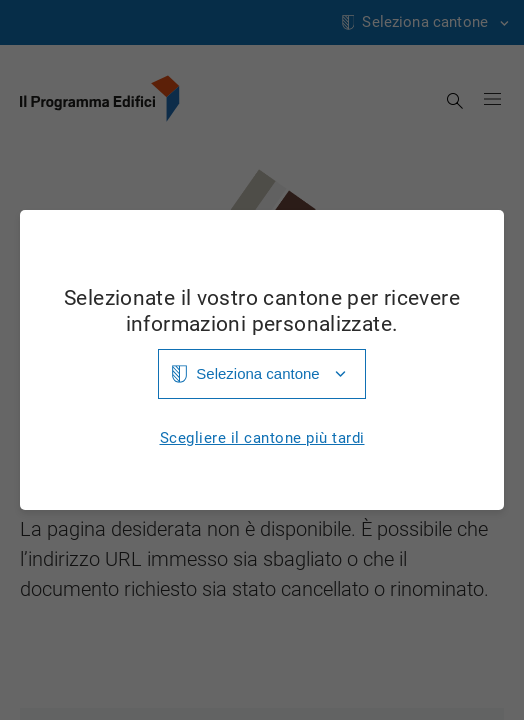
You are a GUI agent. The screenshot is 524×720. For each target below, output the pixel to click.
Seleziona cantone (257, 373)
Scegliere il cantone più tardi (262, 438)
